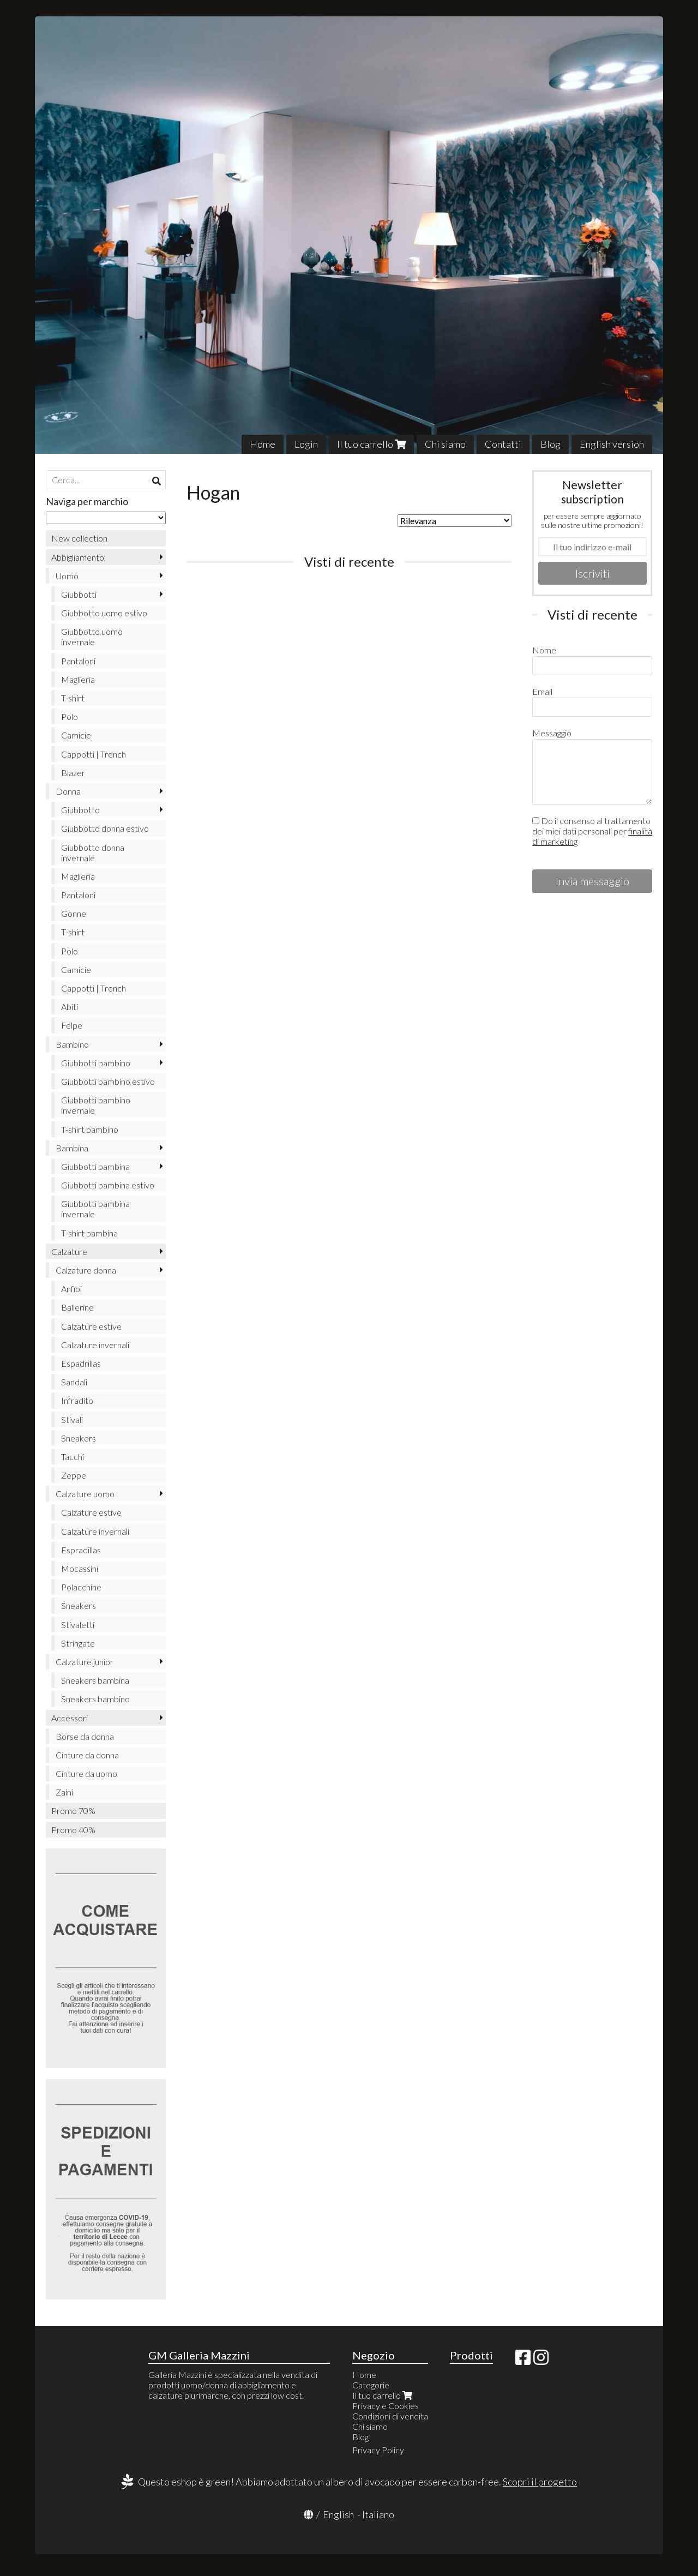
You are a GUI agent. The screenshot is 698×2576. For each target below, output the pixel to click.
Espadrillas (81, 1363)
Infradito (77, 1400)
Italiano (378, 2514)
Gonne (73, 913)
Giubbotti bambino (95, 1063)
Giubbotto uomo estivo (104, 613)
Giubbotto (80, 809)
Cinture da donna (87, 1755)
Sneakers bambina (95, 1680)
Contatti (503, 444)
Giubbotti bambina (95, 1166)
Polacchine (81, 1587)
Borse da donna (85, 1736)
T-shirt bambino (89, 1129)
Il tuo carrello (371, 444)
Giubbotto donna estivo (105, 828)
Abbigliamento (77, 557)
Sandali (74, 1382)
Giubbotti (79, 594)
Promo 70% (73, 1810)
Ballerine (77, 1307)
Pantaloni (78, 661)
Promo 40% (73, 1829)
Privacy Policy (378, 2450)
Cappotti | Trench (93, 754)
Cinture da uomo (86, 1773)
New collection (79, 538)
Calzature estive (91, 1326)
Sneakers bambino (95, 1699)
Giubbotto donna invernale (92, 852)
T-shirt (73, 698)
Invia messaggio (592, 880)
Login (306, 444)
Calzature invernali (95, 1345)
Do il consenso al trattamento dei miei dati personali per (592, 830)
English (338, 2514)
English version (612, 444)
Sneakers (78, 1438)
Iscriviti (592, 573)
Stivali (72, 1419)
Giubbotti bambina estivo (107, 1185)
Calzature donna (86, 1270)
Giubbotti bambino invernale (95, 1105)
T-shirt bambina (89, 1233)
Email (542, 691)
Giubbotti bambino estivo (108, 1081)
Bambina (72, 1148)
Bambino (72, 1044)
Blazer (73, 772)
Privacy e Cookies (385, 2405)
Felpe (71, 1025)
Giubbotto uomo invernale (92, 636)
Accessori (69, 1718)
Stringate (78, 1643)
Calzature (69, 1251)
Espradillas (81, 1550)
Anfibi (71, 1288)
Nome (544, 650)
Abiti (69, 1006)
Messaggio (551, 733)
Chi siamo (445, 444)
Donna (68, 791)
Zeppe (73, 1475)
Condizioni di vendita (390, 2416)
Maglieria (78, 679)
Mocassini (79, 1568)
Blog (550, 444)
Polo (69, 716)
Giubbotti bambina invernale (95, 1208)
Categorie (370, 2385)
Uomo (67, 576)
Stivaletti (77, 1624)
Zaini (64, 1792)
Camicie (76, 735)
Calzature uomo (85, 1493)
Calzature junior (84, 1661)
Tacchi (72, 1456)
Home (262, 444)
